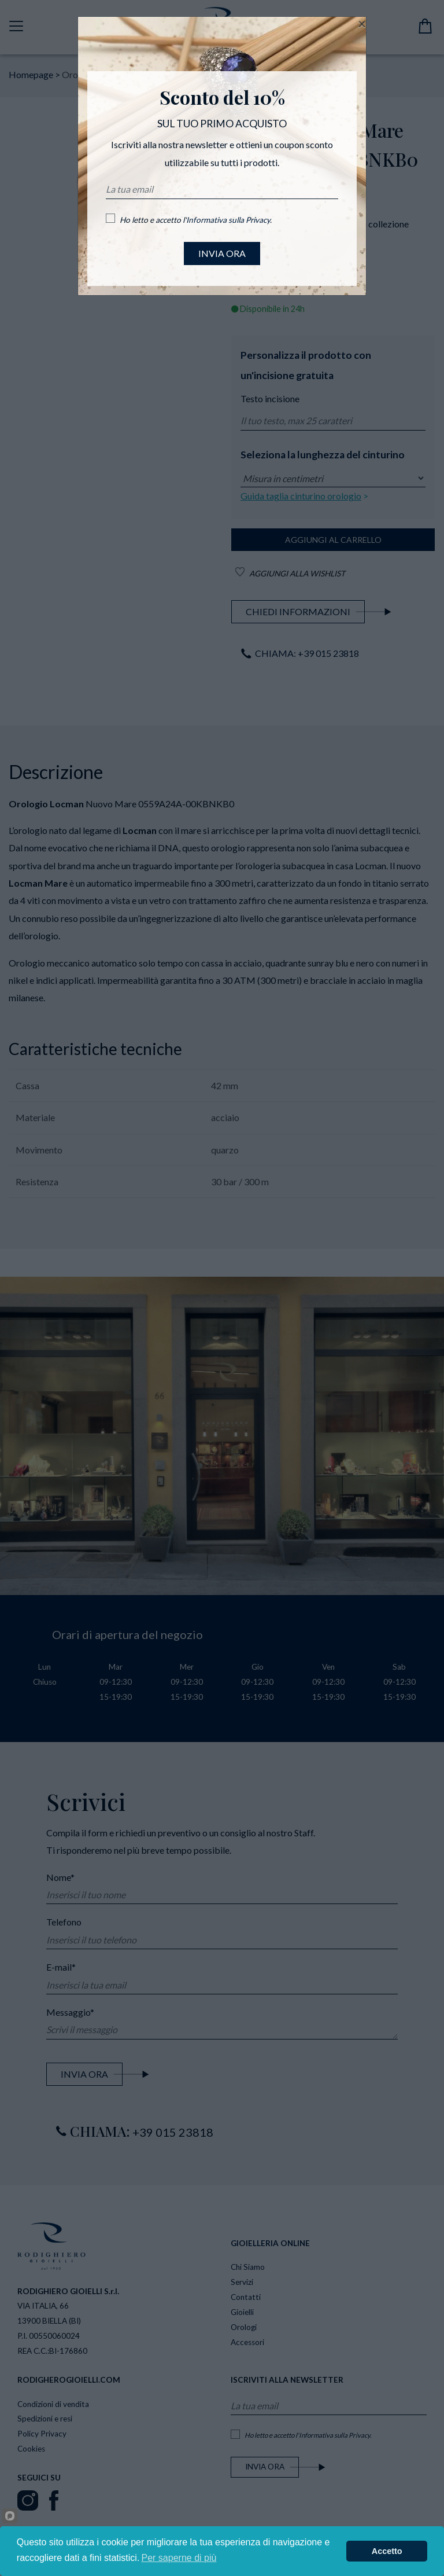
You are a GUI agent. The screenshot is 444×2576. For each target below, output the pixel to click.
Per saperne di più (179, 2558)
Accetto (387, 2551)
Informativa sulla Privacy (228, 220)
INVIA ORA (222, 253)
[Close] (362, 24)
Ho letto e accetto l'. (196, 220)
